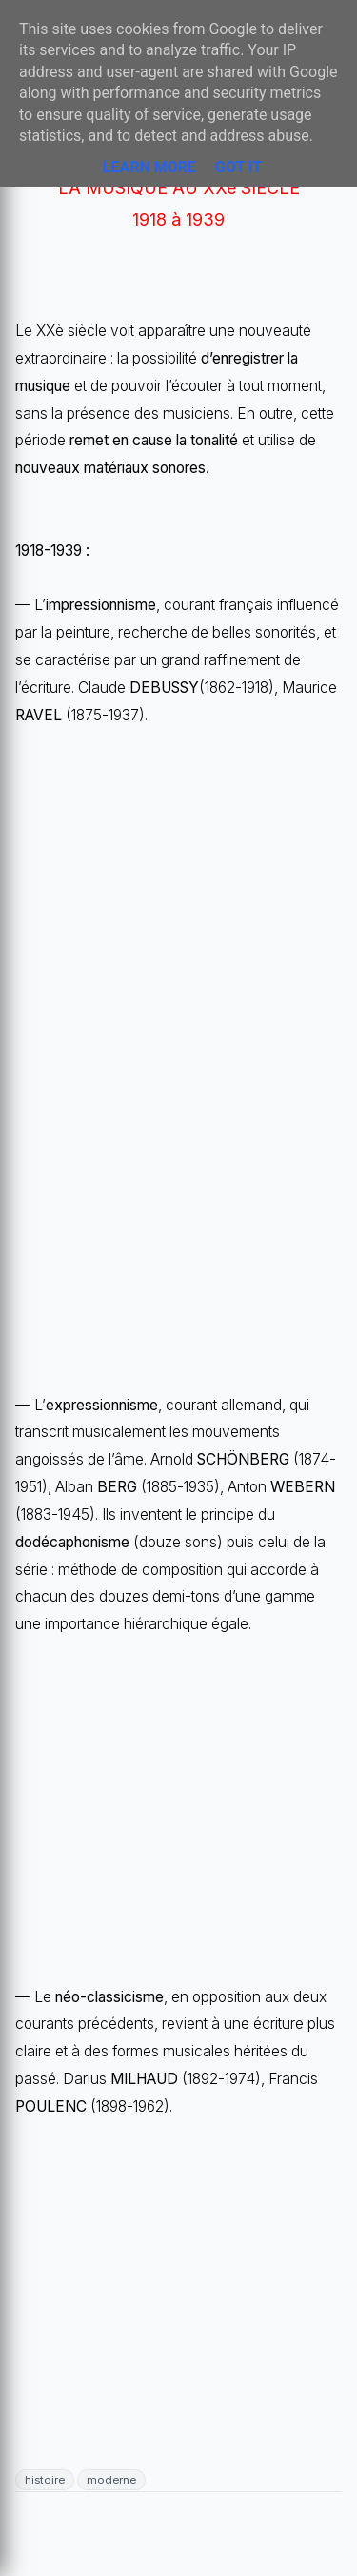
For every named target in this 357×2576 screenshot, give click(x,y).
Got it (238, 167)
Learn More (149, 167)
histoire (45, 2480)
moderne (111, 2480)
